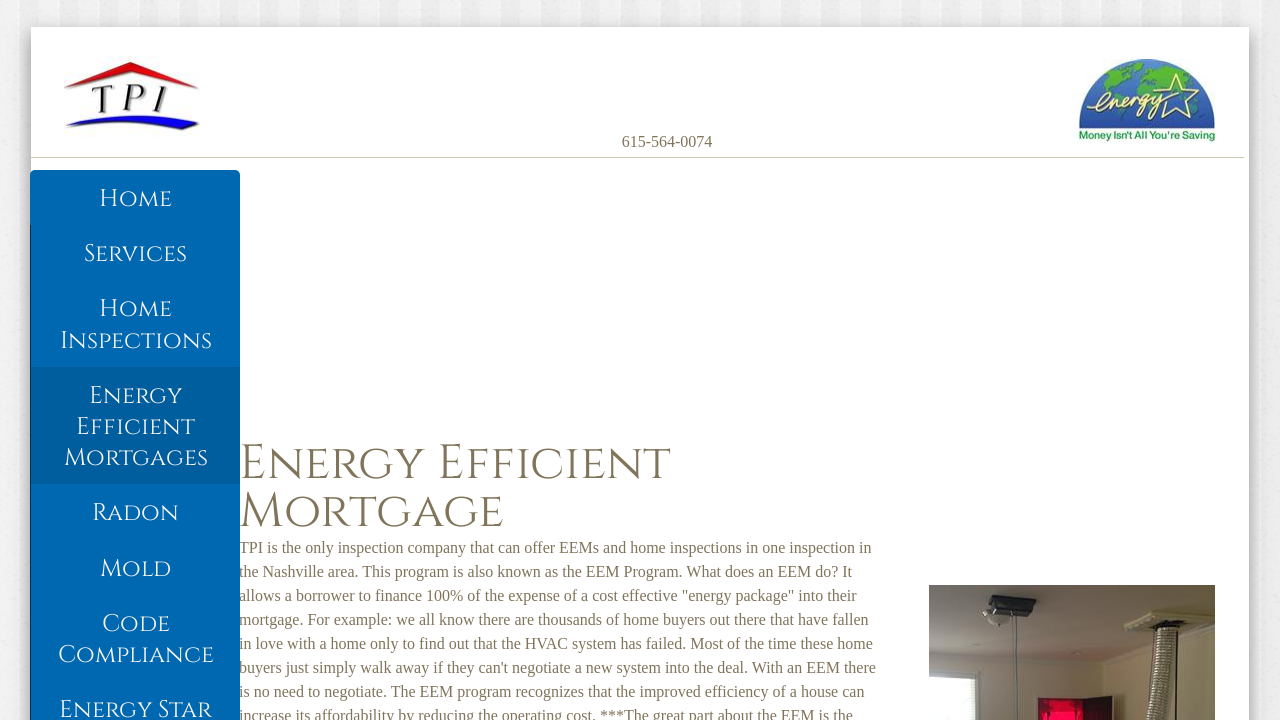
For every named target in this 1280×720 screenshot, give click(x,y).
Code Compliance (136, 639)
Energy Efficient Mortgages (136, 427)
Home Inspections (136, 324)
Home (135, 199)
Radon (135, 513)
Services (135, 254)
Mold (135, 569)
